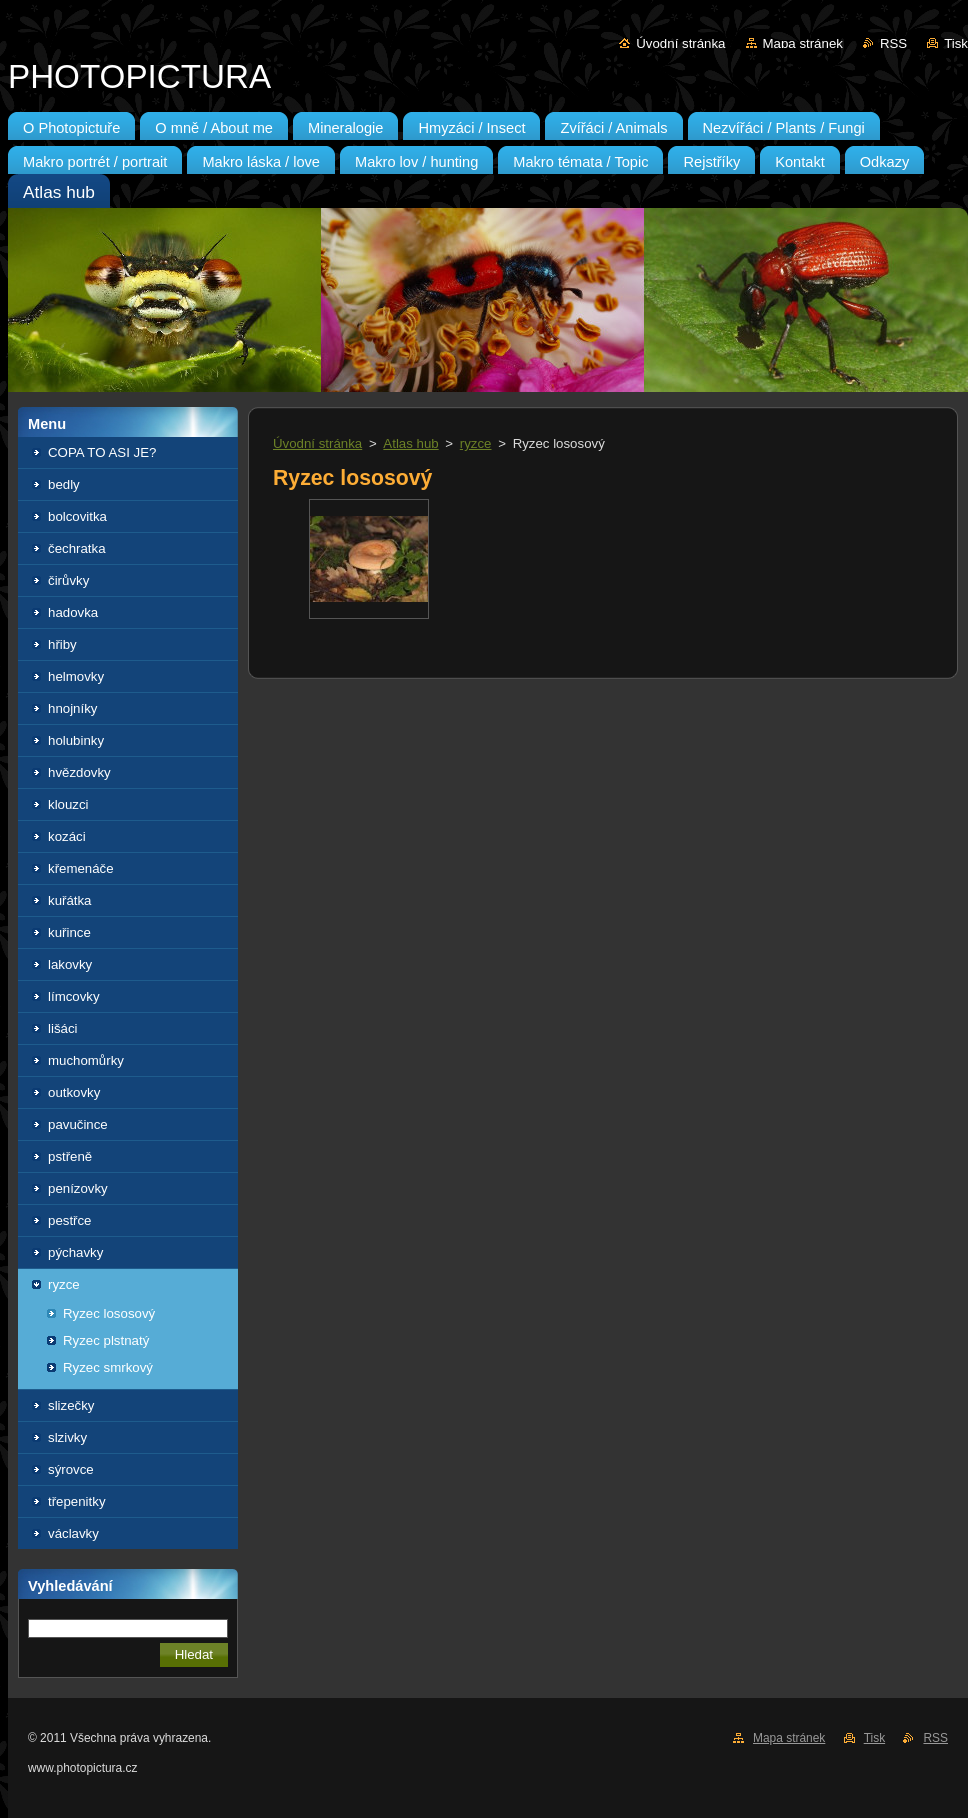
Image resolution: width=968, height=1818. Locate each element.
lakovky (70, 964)
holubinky (76, 740)
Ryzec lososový (109, 1313)
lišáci (63, 1028)
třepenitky (77, 1501)
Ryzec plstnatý (106, 1340)
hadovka (73, 612)
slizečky (71, 1405)
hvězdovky (79, 772)
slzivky (67, 1437)
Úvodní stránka (680, 43)
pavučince (78, 1124)
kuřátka (70, 900)
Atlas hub (410, 443)
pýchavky (75, 1252)
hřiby (62, 644)
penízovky (78, 1188)
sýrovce (71, 1469)
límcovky (74, 996)
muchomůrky (86, 1060)
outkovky (74, 1092)
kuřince (69, 932)
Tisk (956, 43)
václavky (73, 1533)
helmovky (76, 676)
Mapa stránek (803, 43)
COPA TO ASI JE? (102, 452)
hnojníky (72, 708)
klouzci (68, 804)
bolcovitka (77, 516)
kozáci (67, 836)
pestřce (70, 1220)
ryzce (64, 1284)
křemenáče (81, 868)
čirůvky (68, 580)
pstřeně (70, 1156)
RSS (893, 43)
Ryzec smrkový (108, 1367)
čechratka (77, 548)
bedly (64, 484)
